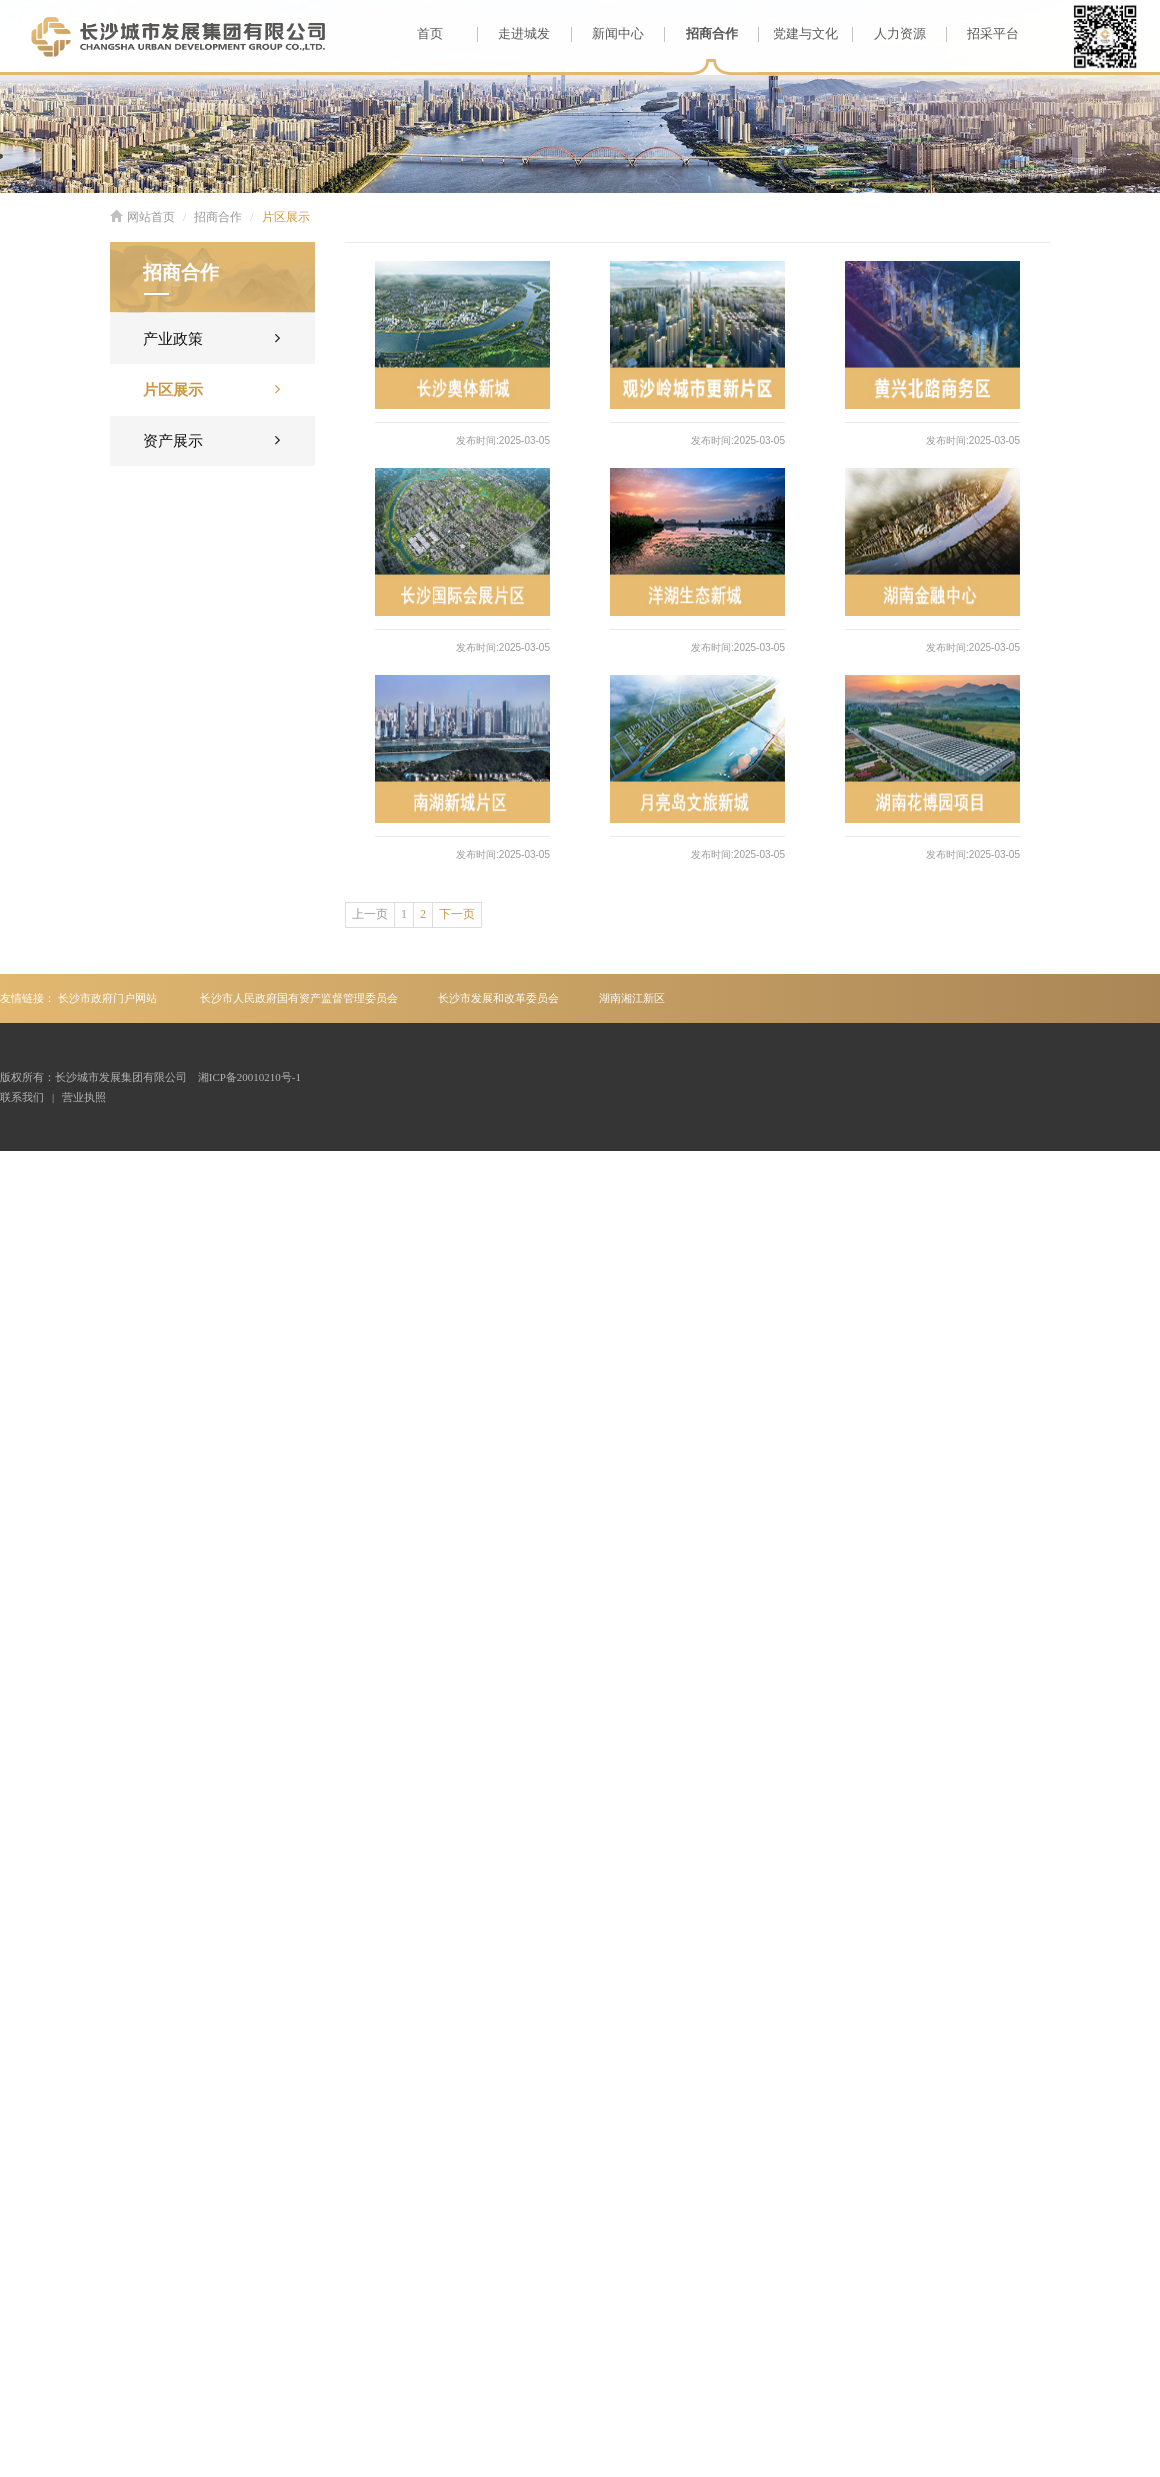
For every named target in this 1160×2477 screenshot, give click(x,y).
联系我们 (22, 1097)
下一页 (457, 914)
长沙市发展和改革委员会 (498, 998)
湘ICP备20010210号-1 (249, 1077)
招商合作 (700, 34)
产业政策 (211, 337)
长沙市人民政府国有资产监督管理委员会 (299, 998)
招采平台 (982, 34)
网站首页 (142, 217)
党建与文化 (798, 34)
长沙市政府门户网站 (107, 998)
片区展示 (286, 217)
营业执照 (84, 1097)
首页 (430, 33)
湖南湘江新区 (632, 998)
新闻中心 (607, 34)
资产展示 (211, 439)
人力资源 (888, 34)
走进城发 (513, 34)
